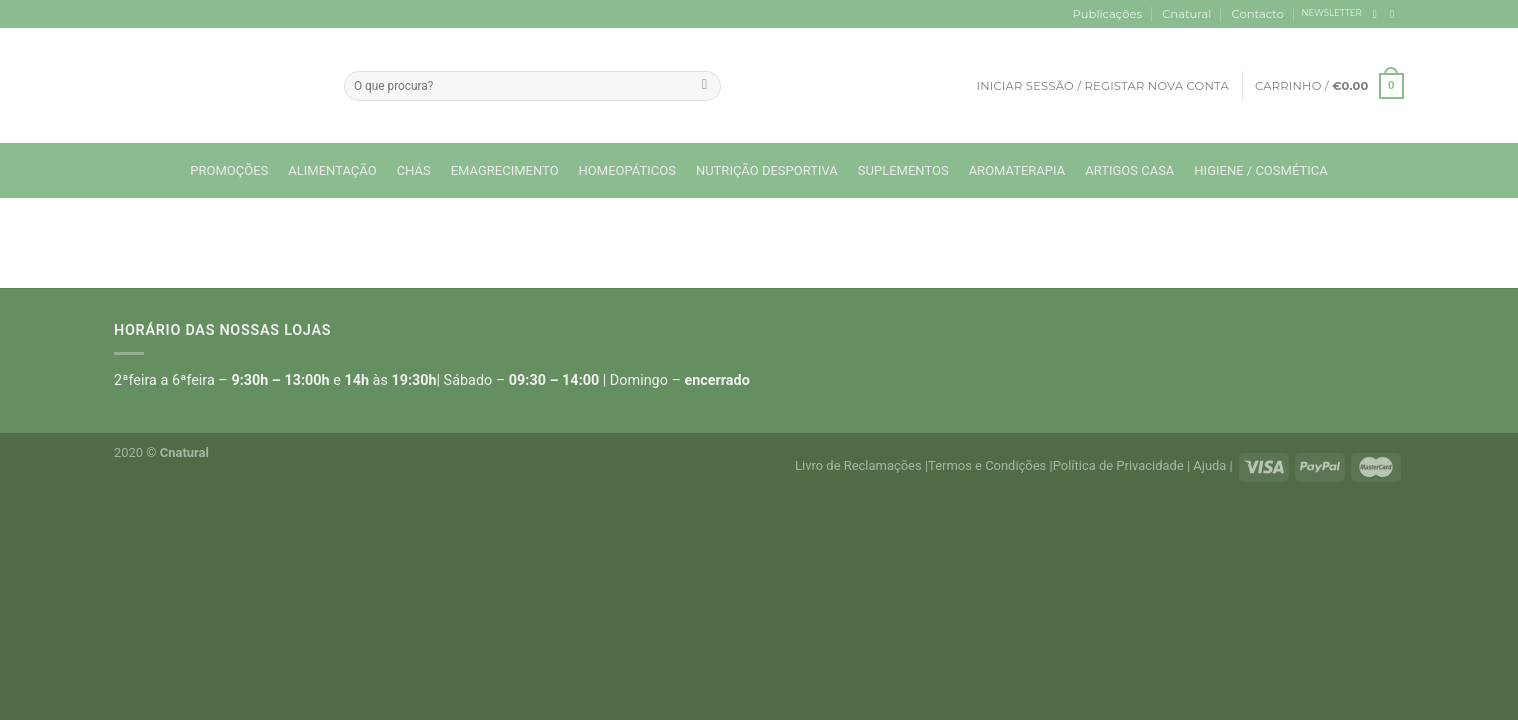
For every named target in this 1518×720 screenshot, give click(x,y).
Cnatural (1186, 14)
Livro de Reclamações (858, 465)
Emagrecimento (505, 170)
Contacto (1258, 14)
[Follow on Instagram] (1395, 14)
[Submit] (705, 86)
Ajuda (1209, 465)
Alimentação (332, 170)
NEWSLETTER (1332, 13)
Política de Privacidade (1118, 465)
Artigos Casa (1129, 170)
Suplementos (903, 170)
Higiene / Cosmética (1260, 170)
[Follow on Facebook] (1378, 14)
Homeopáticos (627, 170)
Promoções (229, 170)
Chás (414, 170)
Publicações (1107, 14)
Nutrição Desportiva (767, 170)
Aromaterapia (1017, 170)
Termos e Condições (987, 465)
